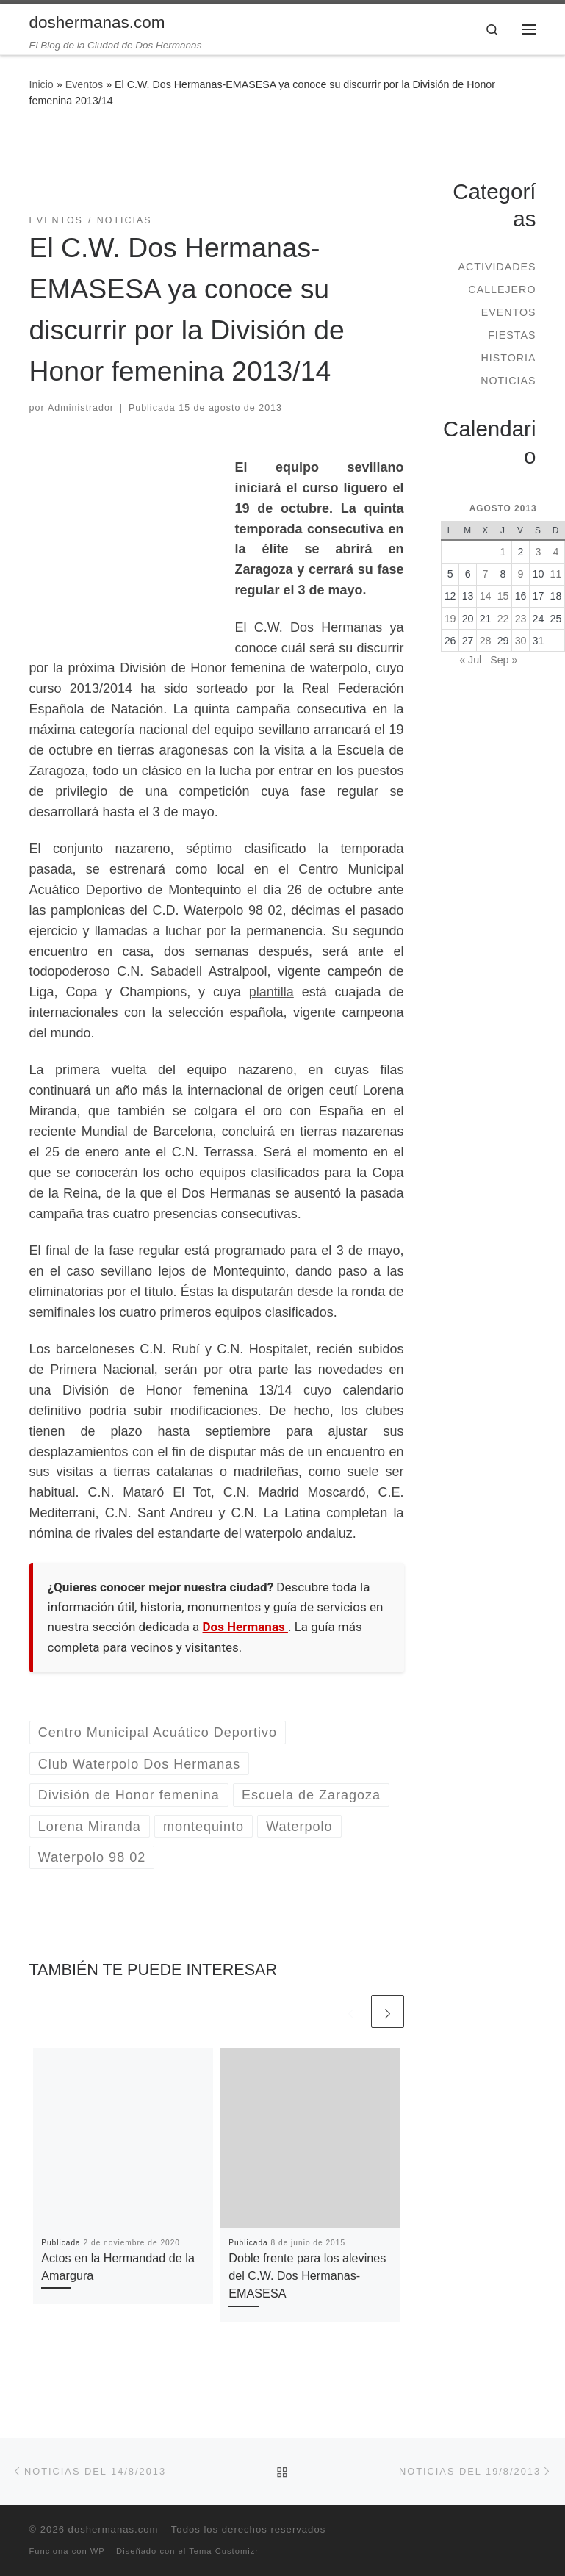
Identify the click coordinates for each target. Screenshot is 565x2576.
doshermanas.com (113, 2529)
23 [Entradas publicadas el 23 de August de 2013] (521, 619)
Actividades (497, 267)
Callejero (502, 289)
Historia (508, 358)
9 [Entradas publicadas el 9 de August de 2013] (521, 574)
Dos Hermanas (245, 1626)
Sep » (503, 660)
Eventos (84, 84)
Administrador (81, 408)
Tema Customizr (224, 2551)
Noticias (508, 380)
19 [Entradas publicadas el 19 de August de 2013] (450, 619)
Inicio (41, 84)
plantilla (271, 992)
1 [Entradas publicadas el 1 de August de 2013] (503, 552)
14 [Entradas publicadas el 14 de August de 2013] (486, 596)
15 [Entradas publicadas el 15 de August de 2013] (503, 596)
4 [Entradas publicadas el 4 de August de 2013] (556, 552)
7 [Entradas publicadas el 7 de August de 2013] (486, 574)
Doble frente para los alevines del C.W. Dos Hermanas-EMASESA (307, 2275)
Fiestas (512, 335)
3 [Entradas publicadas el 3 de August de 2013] (538, 552)
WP (97, 2551)
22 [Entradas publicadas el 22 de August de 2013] (503, 619)
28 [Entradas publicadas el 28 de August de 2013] (486, 641)
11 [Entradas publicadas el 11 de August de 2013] (556, 574)
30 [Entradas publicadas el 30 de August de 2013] (521, 641)
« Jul (470, 660)
